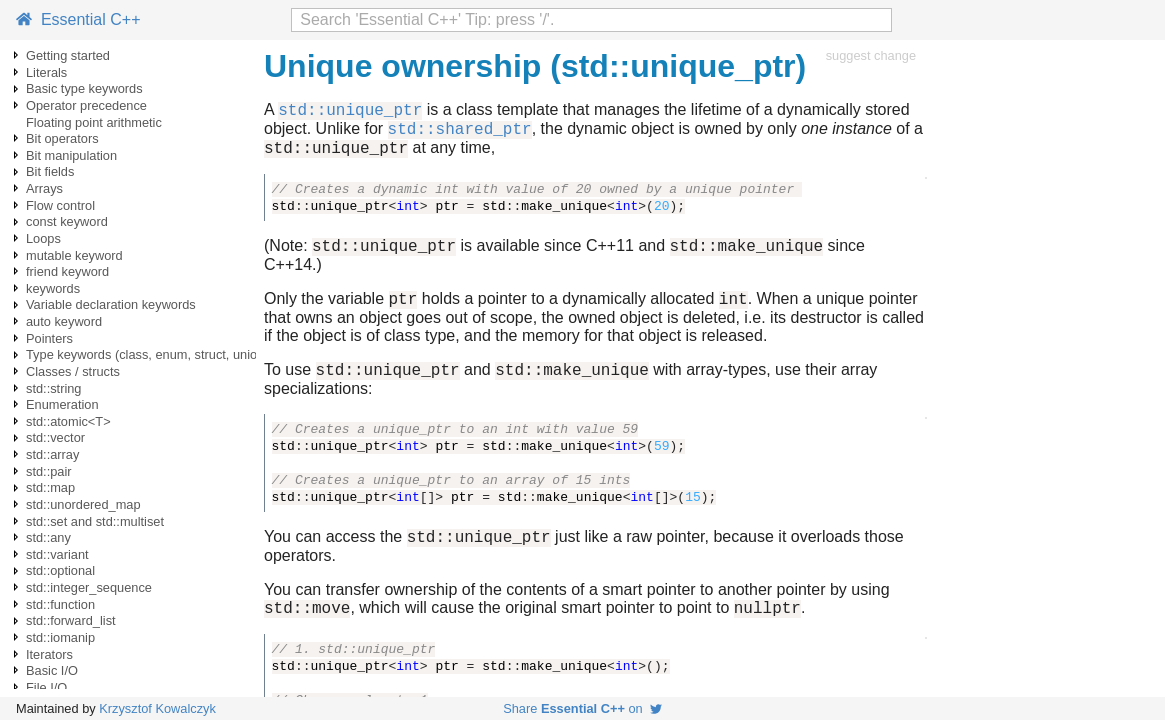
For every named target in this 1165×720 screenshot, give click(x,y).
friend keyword (67, 271)
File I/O (46, 687)
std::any (48, 537)
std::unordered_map (83, 504)
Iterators (49, 654)
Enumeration (62, 404)
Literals (46, 72)
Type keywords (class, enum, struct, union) (147, 354)
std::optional (60, 570)
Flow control (60, 205)
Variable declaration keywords (111, 304)
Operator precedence (86, 105)
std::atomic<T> (68, 421)
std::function (60, 604)
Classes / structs (73, 371)
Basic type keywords (84, 88)
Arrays (44, 188)
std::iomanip (60, 637)
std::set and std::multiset (95, 521)
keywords (53, 288)
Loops (43, 238)
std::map (50, 487)
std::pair (49, 471)
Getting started (68, 55)
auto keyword (64, 321)
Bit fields (50, 171)
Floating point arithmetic (94, 122)
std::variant (57, 554)
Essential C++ (78, 19)
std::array (52, 454)
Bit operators (62, 138)
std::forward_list (71, 620)
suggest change (871, 55)
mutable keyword (74, 255)
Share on (582, 708)
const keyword (67, 221)
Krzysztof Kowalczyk (157, 708)
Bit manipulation (71, 155)
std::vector (55, 437)
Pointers (49, 338)
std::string (53, 388)
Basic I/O (52, 670)
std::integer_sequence (89, 587)
